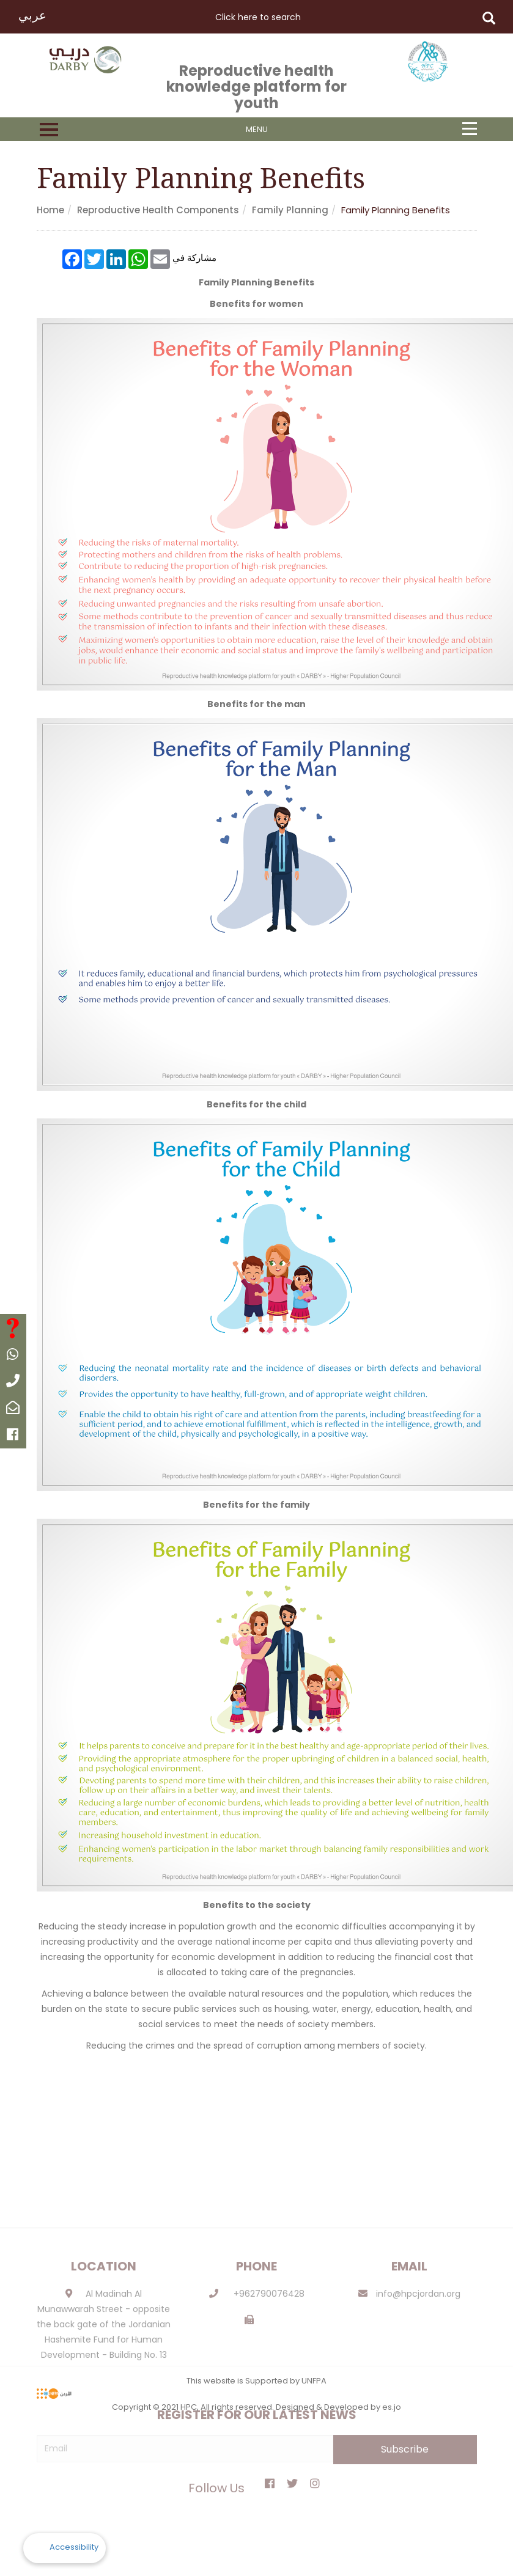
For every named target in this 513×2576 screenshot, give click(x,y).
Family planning (290, 210)
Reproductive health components (158, 210)
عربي (32, 15)
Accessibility (74, 2547)
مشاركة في (194, 257)
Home (50, 210)
